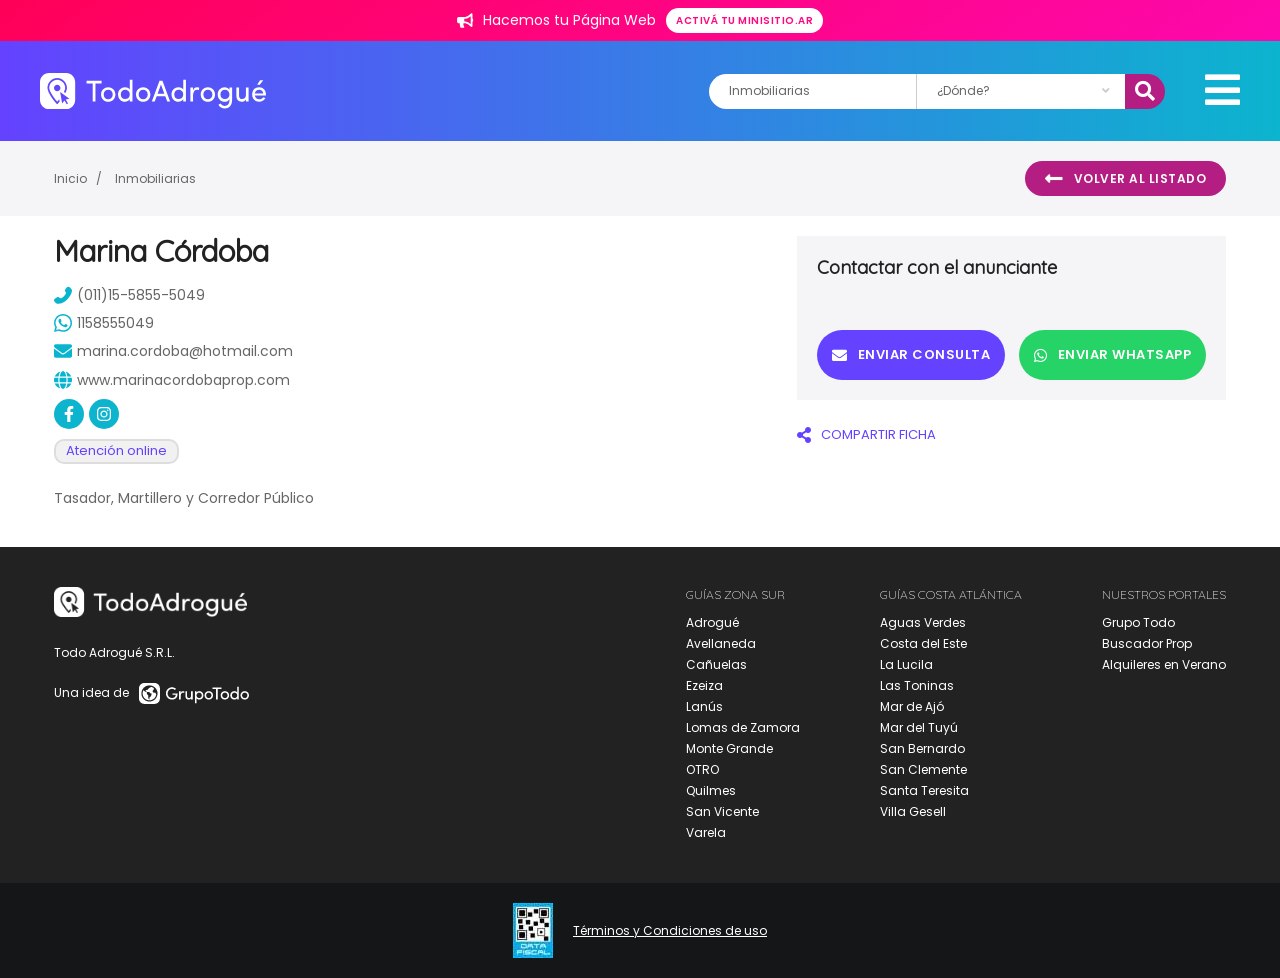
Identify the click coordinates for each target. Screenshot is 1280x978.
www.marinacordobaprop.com (172, 380)
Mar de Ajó (912, 706)
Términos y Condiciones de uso (670, 931)
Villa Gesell (913, 811)
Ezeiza (704, 685)
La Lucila (906, 664)
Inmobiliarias (155, 178)
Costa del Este (923, 643)
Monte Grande (729, 748)
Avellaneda (721, 643)
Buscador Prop (1147, 643)
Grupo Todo (1138, 622)
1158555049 (104, 323)
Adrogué (712, 622)
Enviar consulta (911, 354)
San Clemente (923, 769)
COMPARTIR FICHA (866, 434)
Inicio (70, 178)
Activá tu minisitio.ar (744, 20)
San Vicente (722, 811)
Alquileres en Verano (1164, 664)
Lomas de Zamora (743, 727)
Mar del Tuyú (919, 727)
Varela (706, 832)
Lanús (704, 706)
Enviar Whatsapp (1112, 354)
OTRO (702, 769)
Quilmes (711, 790)
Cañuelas (716, 664)
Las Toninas (917, 685)
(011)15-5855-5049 (129, 295)
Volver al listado (1125, 179)
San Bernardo (922, 748)
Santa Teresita (924, 790)
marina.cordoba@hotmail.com (173, 351)
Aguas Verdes (923, 622)
